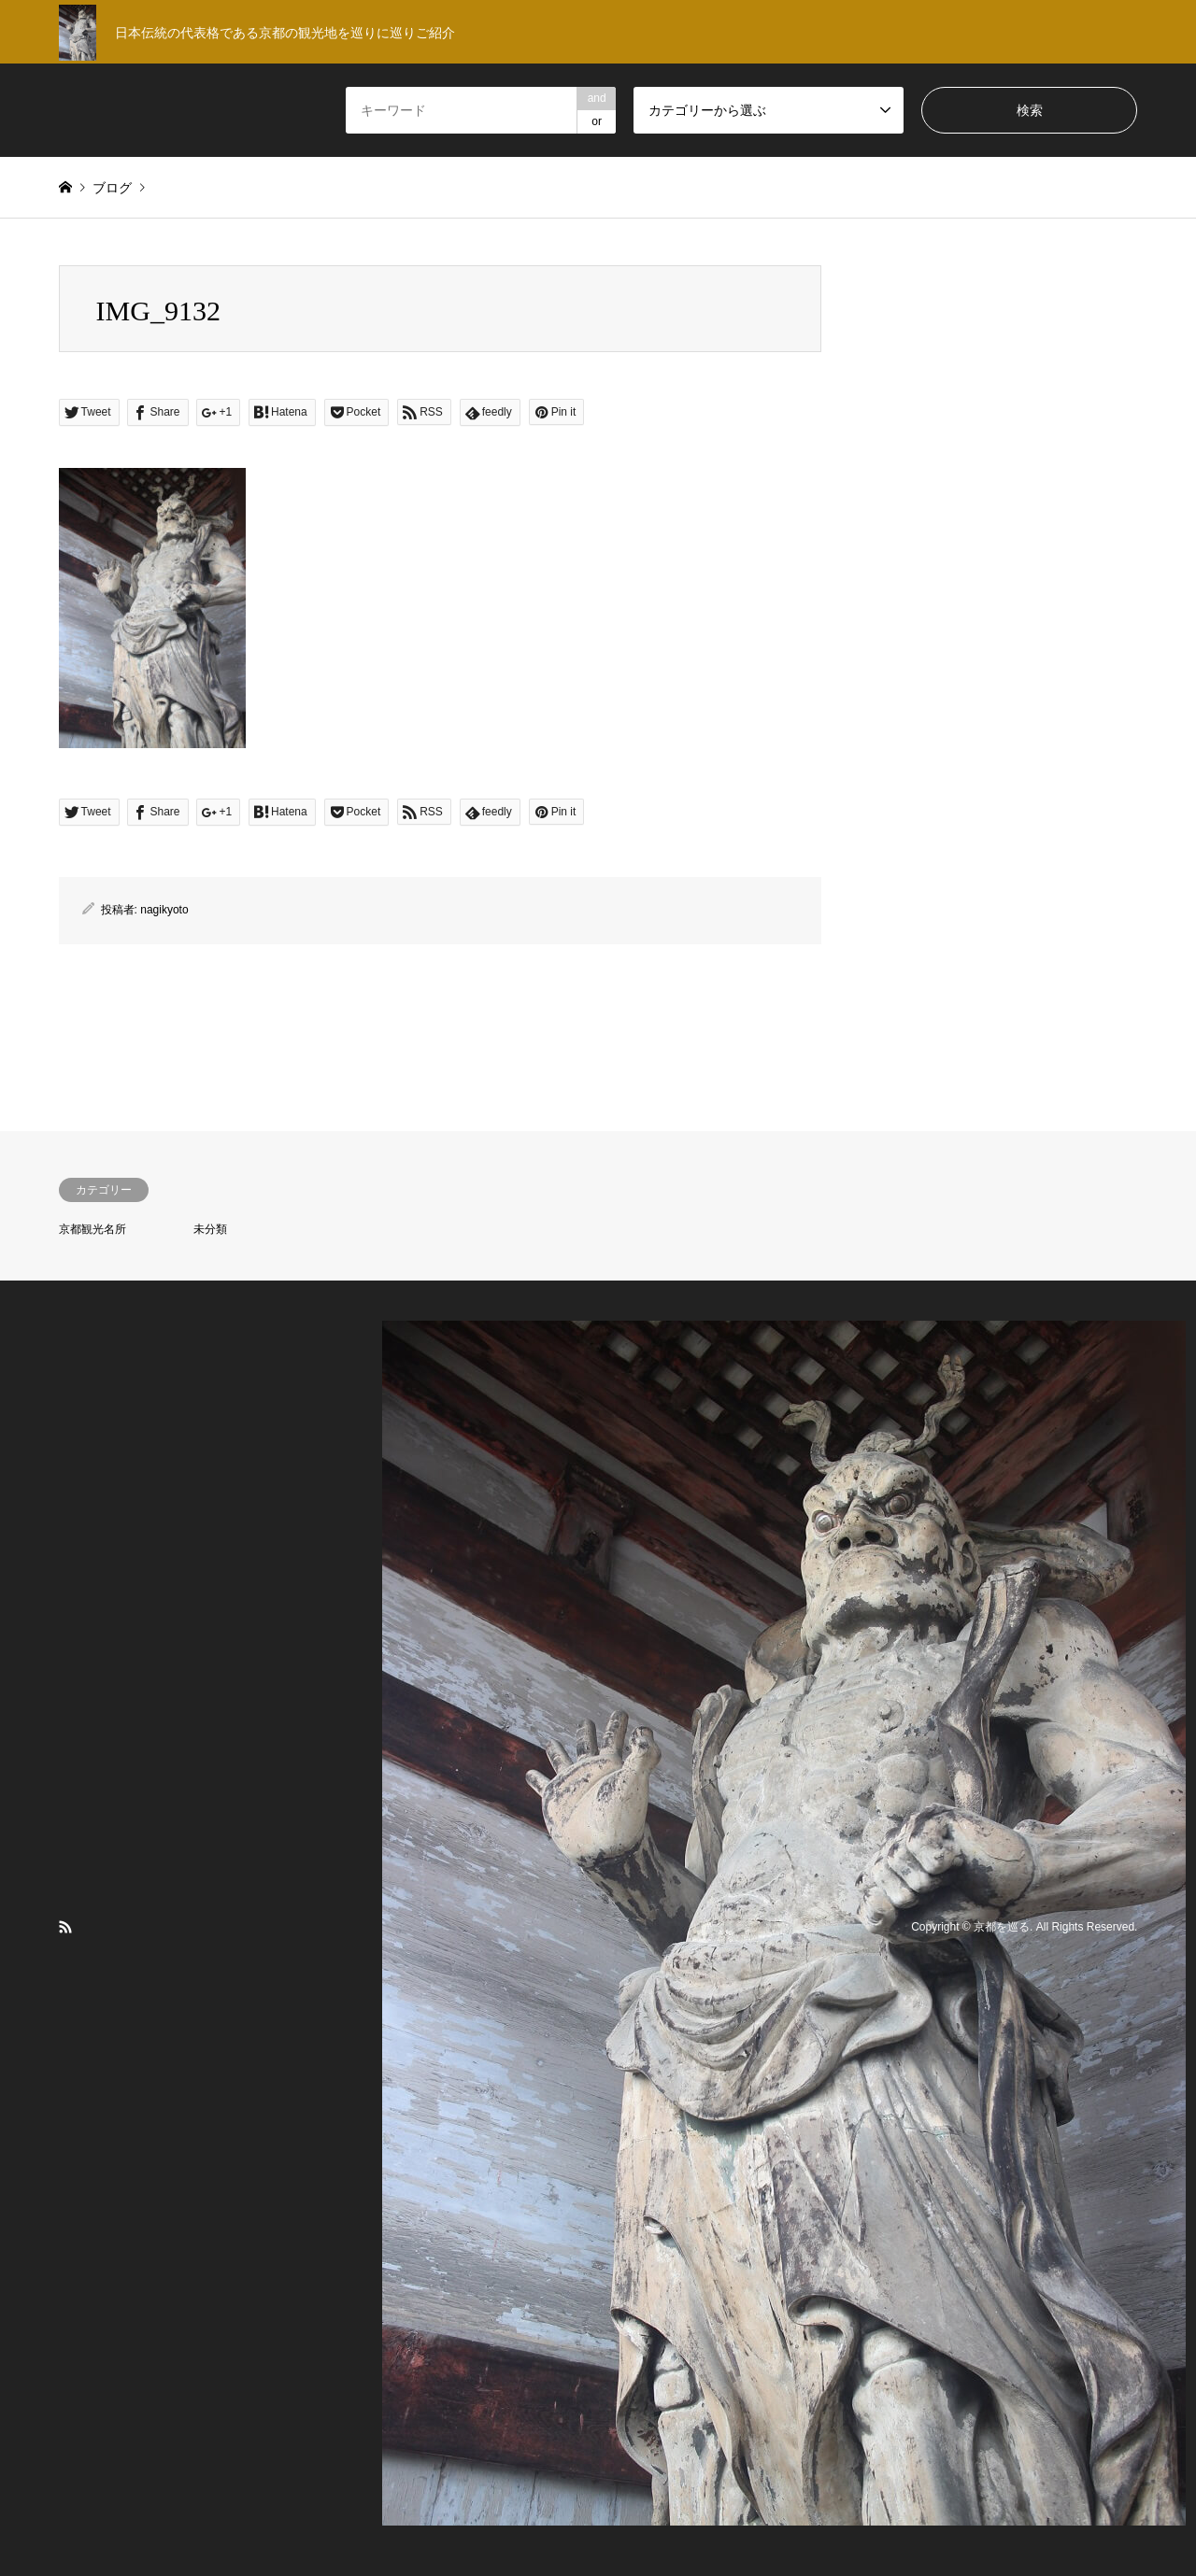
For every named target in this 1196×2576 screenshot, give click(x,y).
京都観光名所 (92, 1229)
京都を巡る (1002, 1927)
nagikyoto (164, 909)
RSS (65, 1926)
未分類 (210, 1229)
